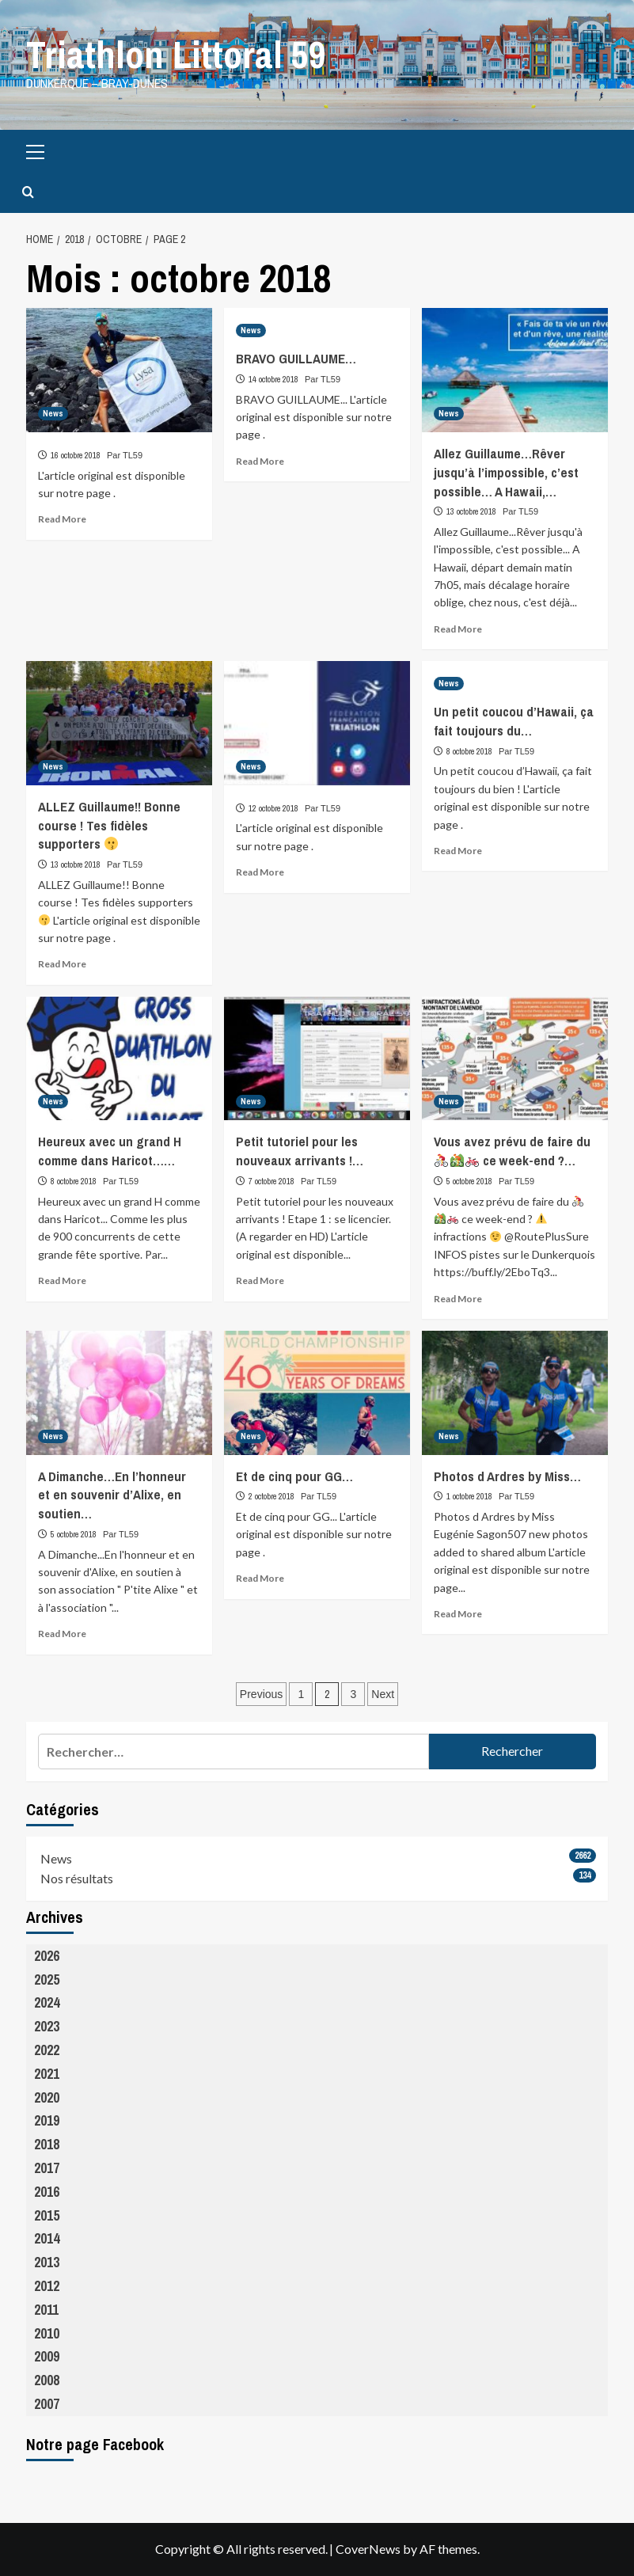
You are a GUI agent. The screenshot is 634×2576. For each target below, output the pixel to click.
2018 (46, 2144)
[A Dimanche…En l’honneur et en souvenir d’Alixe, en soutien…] (119, 1393)
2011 (46, 2310)
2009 (46, 2356)
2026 (46, 1956)
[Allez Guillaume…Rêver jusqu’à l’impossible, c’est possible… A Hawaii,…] (515, 370)
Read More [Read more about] (62, 519)
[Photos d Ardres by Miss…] (515, 1393)
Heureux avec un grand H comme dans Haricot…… (109, 1150)
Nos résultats (76, 1878)
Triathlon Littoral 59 (175, 54)
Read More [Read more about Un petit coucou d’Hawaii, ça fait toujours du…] (458, 851)
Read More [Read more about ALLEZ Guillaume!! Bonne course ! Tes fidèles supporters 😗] (62, 964)
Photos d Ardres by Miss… (507, 1476)
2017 (46, 2168)
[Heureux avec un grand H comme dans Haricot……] (119, 1059)
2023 (46, 2026)
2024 (46, 2002)
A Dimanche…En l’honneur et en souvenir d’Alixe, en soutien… (112, 1495)
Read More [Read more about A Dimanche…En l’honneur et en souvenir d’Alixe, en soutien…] (62, 1633)
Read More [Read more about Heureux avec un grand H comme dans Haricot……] (62, 1280)
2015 (46, 2215)
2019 (46, 2120)
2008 (46, 2380)
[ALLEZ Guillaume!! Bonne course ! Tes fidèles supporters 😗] (119, 723)
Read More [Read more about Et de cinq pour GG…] (260, 1578)
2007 (46, 2404)
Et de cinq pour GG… (294, 1476)
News (56, 1858)
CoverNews (368, 2548)
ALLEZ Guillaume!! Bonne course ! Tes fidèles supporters (109, 825)
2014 (46, 2238)
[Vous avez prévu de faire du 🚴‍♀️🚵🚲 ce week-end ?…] (515, 1059)
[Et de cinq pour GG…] (317, 1393)
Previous (261, 1694)
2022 (46, 2050)
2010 (46, 2332)
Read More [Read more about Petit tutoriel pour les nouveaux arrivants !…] (260, 1280)
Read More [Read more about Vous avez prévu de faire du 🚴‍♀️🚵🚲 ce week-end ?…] (458, 1299)
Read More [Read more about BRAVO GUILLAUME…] (260, 461)
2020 (46, 2097)
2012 (46, 2286)
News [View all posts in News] (53, 413)
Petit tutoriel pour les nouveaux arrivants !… (299, 1150)
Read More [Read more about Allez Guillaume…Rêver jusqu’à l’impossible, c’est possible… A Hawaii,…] (458, 629)
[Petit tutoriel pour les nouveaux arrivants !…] (317, 1059)
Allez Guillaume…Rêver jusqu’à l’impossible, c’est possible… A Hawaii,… (506, 472)
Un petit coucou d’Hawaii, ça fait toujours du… (514, 720)
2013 (46, 2262)
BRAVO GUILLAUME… (296, 358)
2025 (46, 1979)
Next (382, 1694)
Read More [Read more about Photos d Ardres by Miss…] (458, 1614)
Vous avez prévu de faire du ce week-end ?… (512, 1150)
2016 (46, 2192)
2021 (46, 2074)
